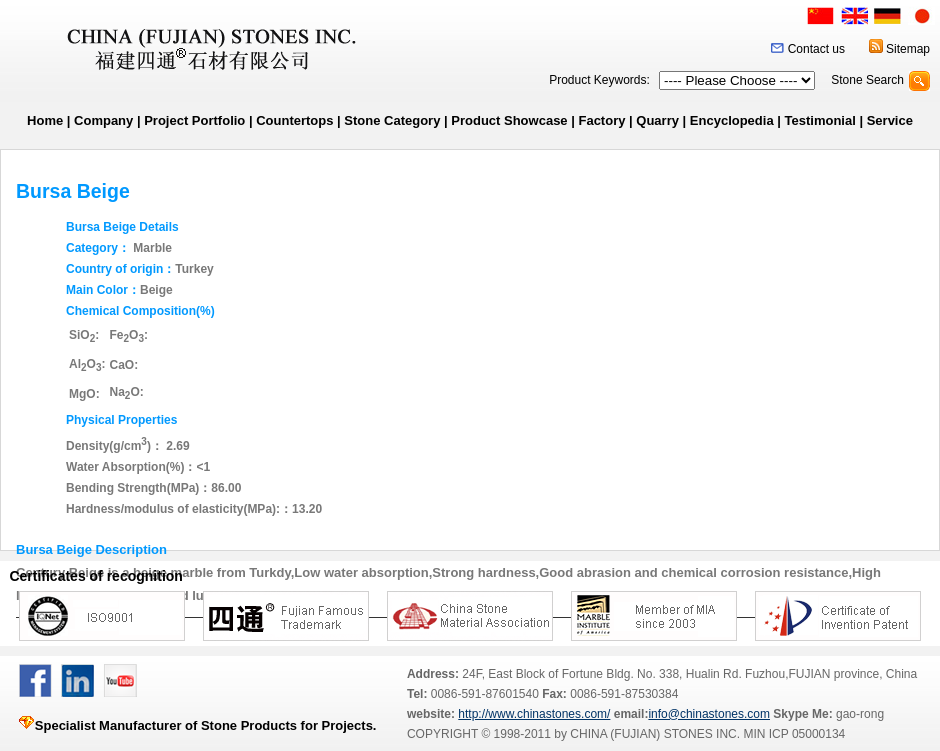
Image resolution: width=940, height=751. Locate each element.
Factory (601, 120)
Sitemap (908, 49)
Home (45, 120)
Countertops (294, 120)
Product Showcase (509, 120)
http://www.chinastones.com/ (534, 714)
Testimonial (820, 120)
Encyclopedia (732, 120)
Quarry (657, 120)
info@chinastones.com (709, 714)
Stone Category (392, 120)
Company (103, 120)
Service (890, 120)
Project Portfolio (194, 120)
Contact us (816, 49)
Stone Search (867, 80)
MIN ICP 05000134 (792, 734)
